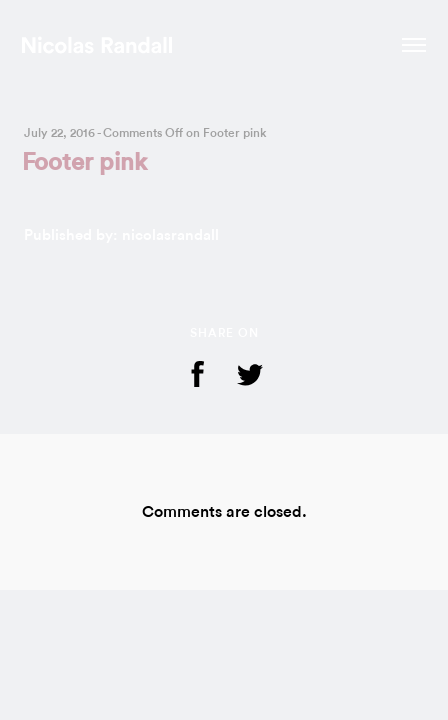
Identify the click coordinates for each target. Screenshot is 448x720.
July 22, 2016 (59, 133)
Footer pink (84, 163)
